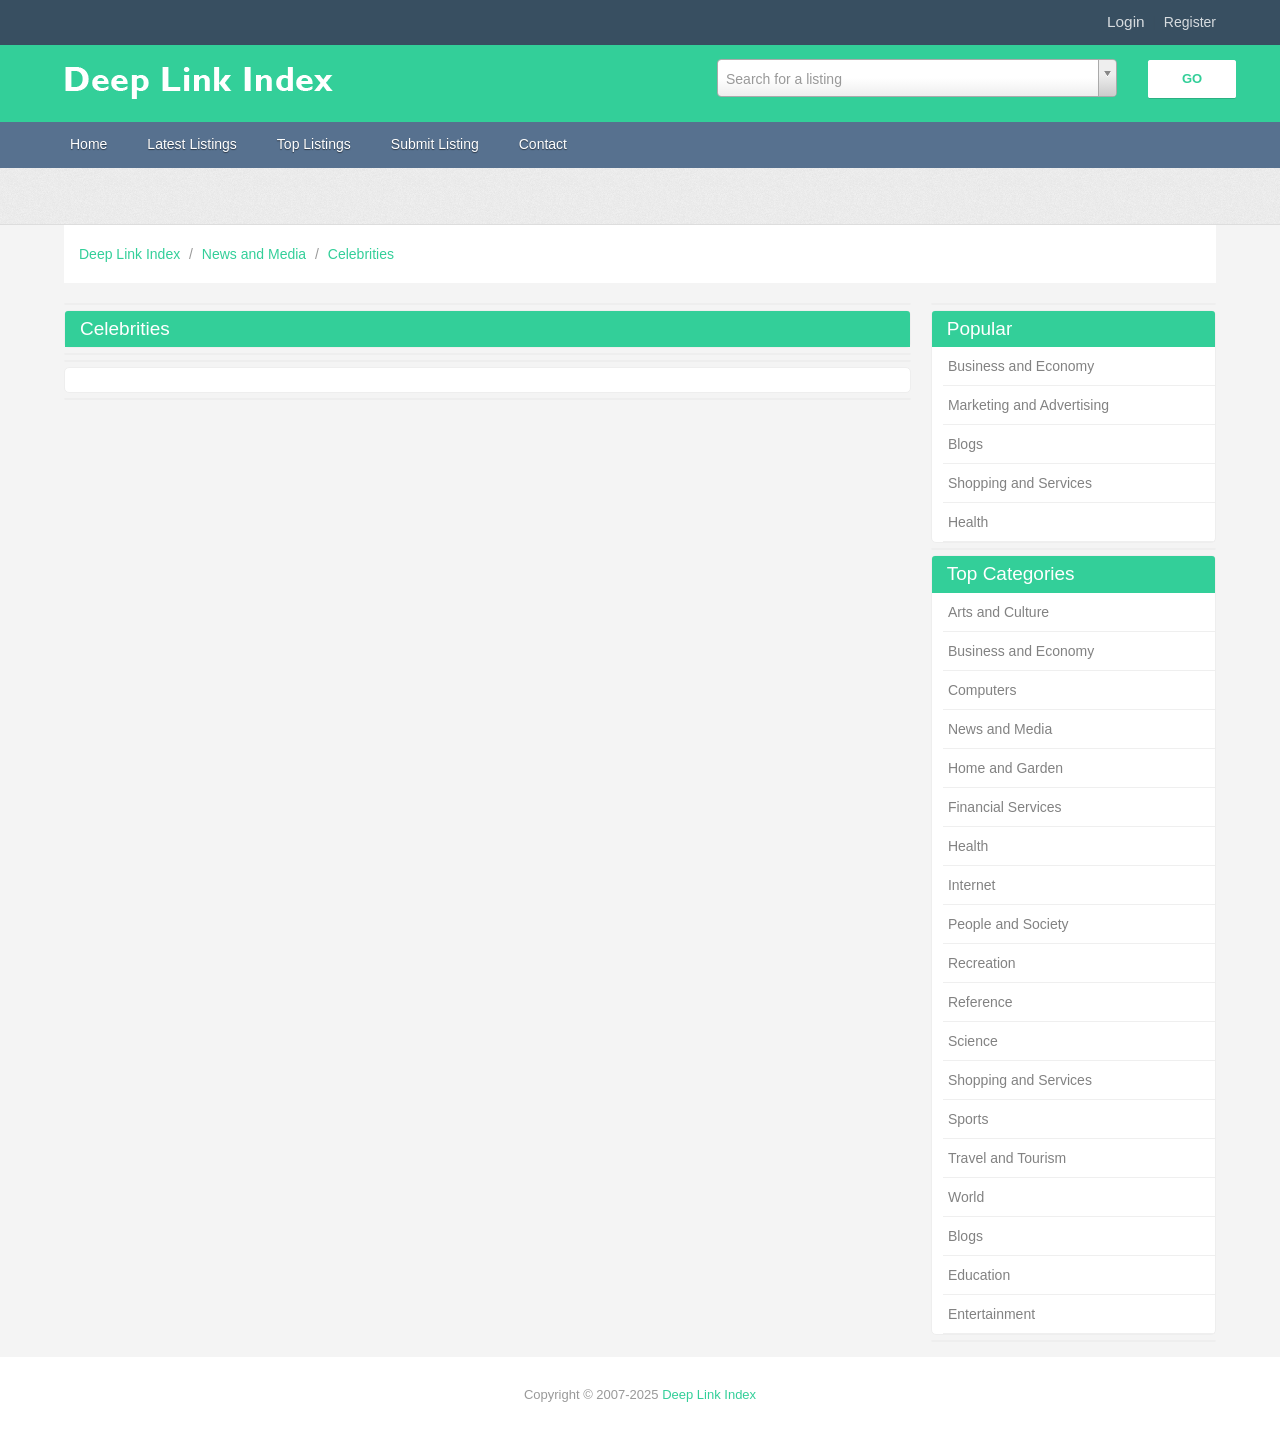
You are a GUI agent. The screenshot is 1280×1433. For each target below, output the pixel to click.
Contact (543, 144)
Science (973, 1041)
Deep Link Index (131, 254)
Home (88, 144)
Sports (968, 1119)
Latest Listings (192, 144)
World (966, 1197)
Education (979, 1275)
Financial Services (1005, 807)
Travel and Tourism (1007, 1158)
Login (1126, 21)
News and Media (256, 254)
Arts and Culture (998, 612)
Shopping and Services (1020, 483)
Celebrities (361, 254)
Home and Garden (1005, 768)
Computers (982, 690)
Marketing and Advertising (1028, 405)
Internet (971, 885)
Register (1190, 22)
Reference (980, 1002)
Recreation (982, 963)
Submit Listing (435, 144)
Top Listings (314, 144)
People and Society (1008, 924)
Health (968, 522)
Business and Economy (1021, 366)
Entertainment (991, 1314)
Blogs (965, 444)
